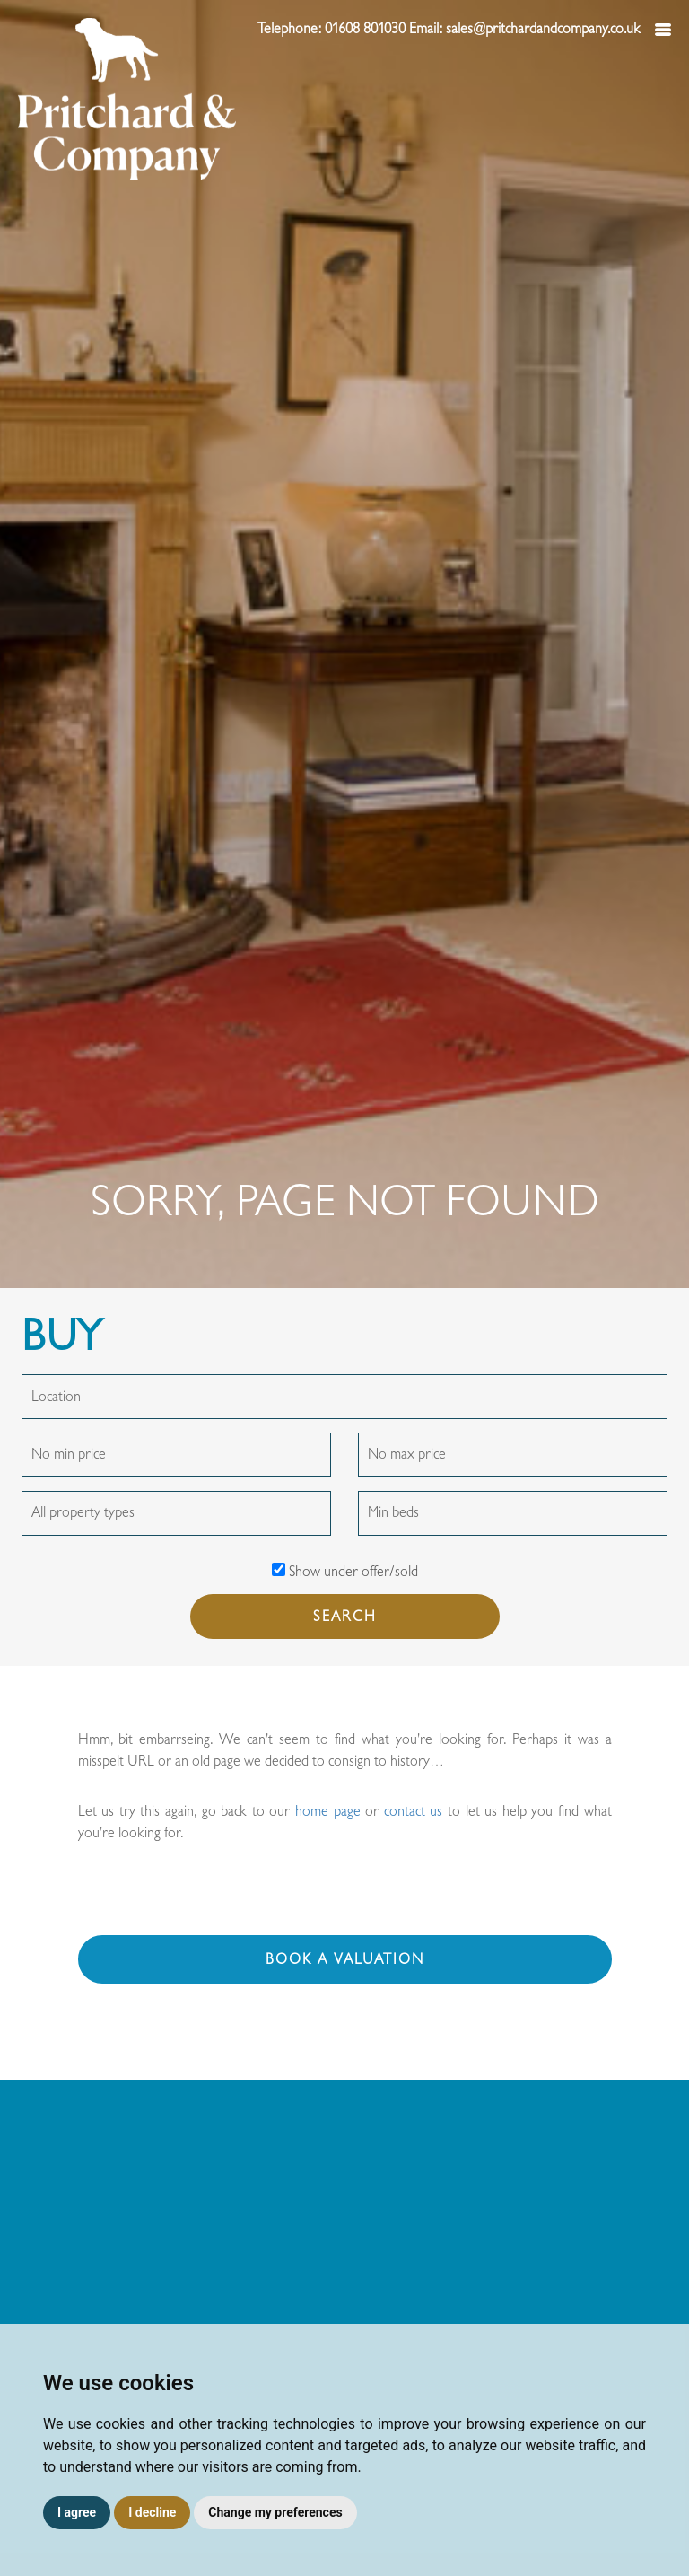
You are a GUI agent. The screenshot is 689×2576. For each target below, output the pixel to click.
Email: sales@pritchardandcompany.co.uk (526, 29)
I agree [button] (76, 2512)
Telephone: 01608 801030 (333, 29)
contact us (413, 1811)
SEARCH (345, 1616)
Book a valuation (345, 1959)
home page (328, 1811)
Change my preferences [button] (275, 2512)
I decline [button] (152, 2512)
